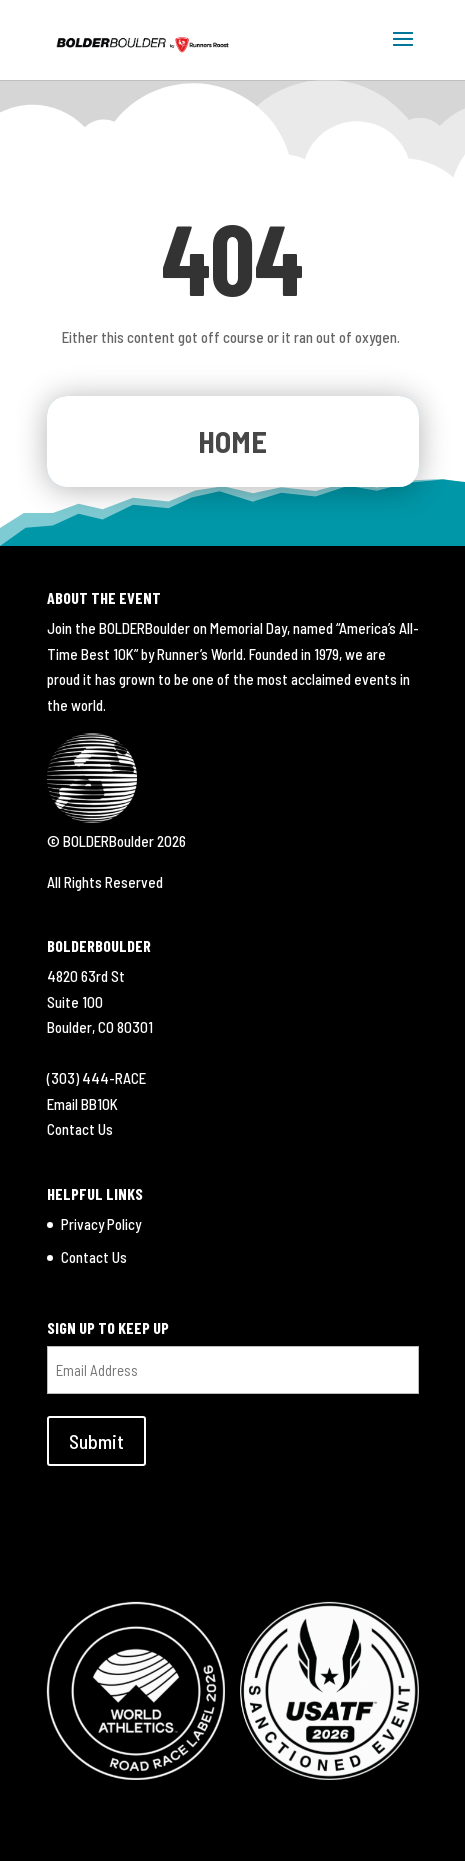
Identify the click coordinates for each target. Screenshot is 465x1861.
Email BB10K (82, 1104)
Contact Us (80, 1129)
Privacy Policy (101, 1224)
